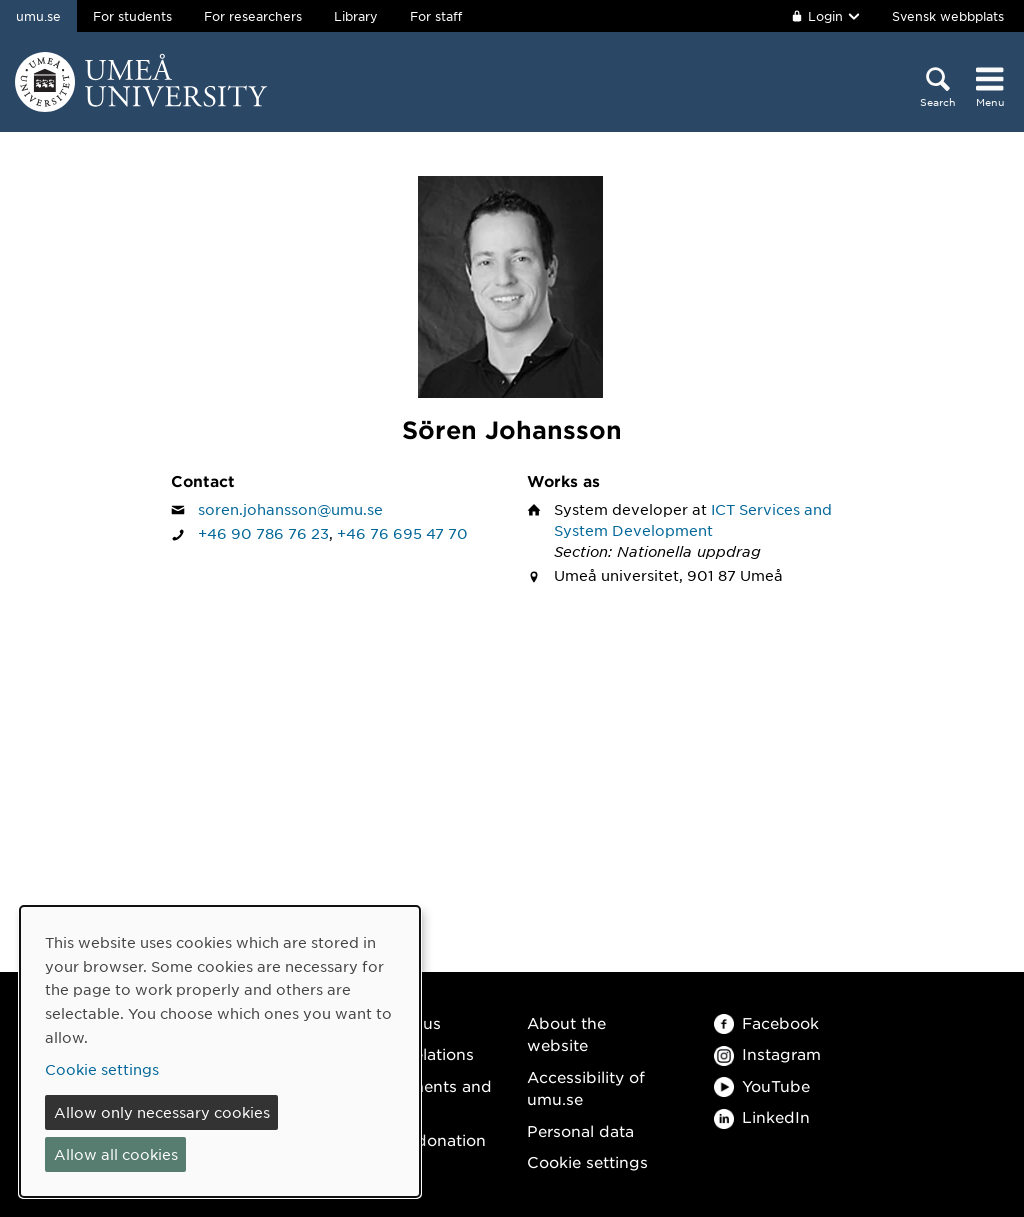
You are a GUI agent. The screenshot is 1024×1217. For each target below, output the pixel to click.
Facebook (766, 1022)
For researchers (253, 16)
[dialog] (220, 1051)
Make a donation (421, 1139)
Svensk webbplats (948, 16)
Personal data (580, 1130)
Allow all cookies (116, 1154)
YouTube (762, 1085)
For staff (436, 16)
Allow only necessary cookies (162, 1112)
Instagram (767, 1053)
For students (132, 16)
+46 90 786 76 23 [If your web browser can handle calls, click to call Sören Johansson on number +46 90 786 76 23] (263, 533)
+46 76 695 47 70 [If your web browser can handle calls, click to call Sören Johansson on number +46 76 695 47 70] (402, 533)
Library (356, 16)
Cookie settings (587, 1161)
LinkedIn (762, 1116)
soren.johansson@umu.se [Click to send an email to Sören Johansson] (290, 509)
